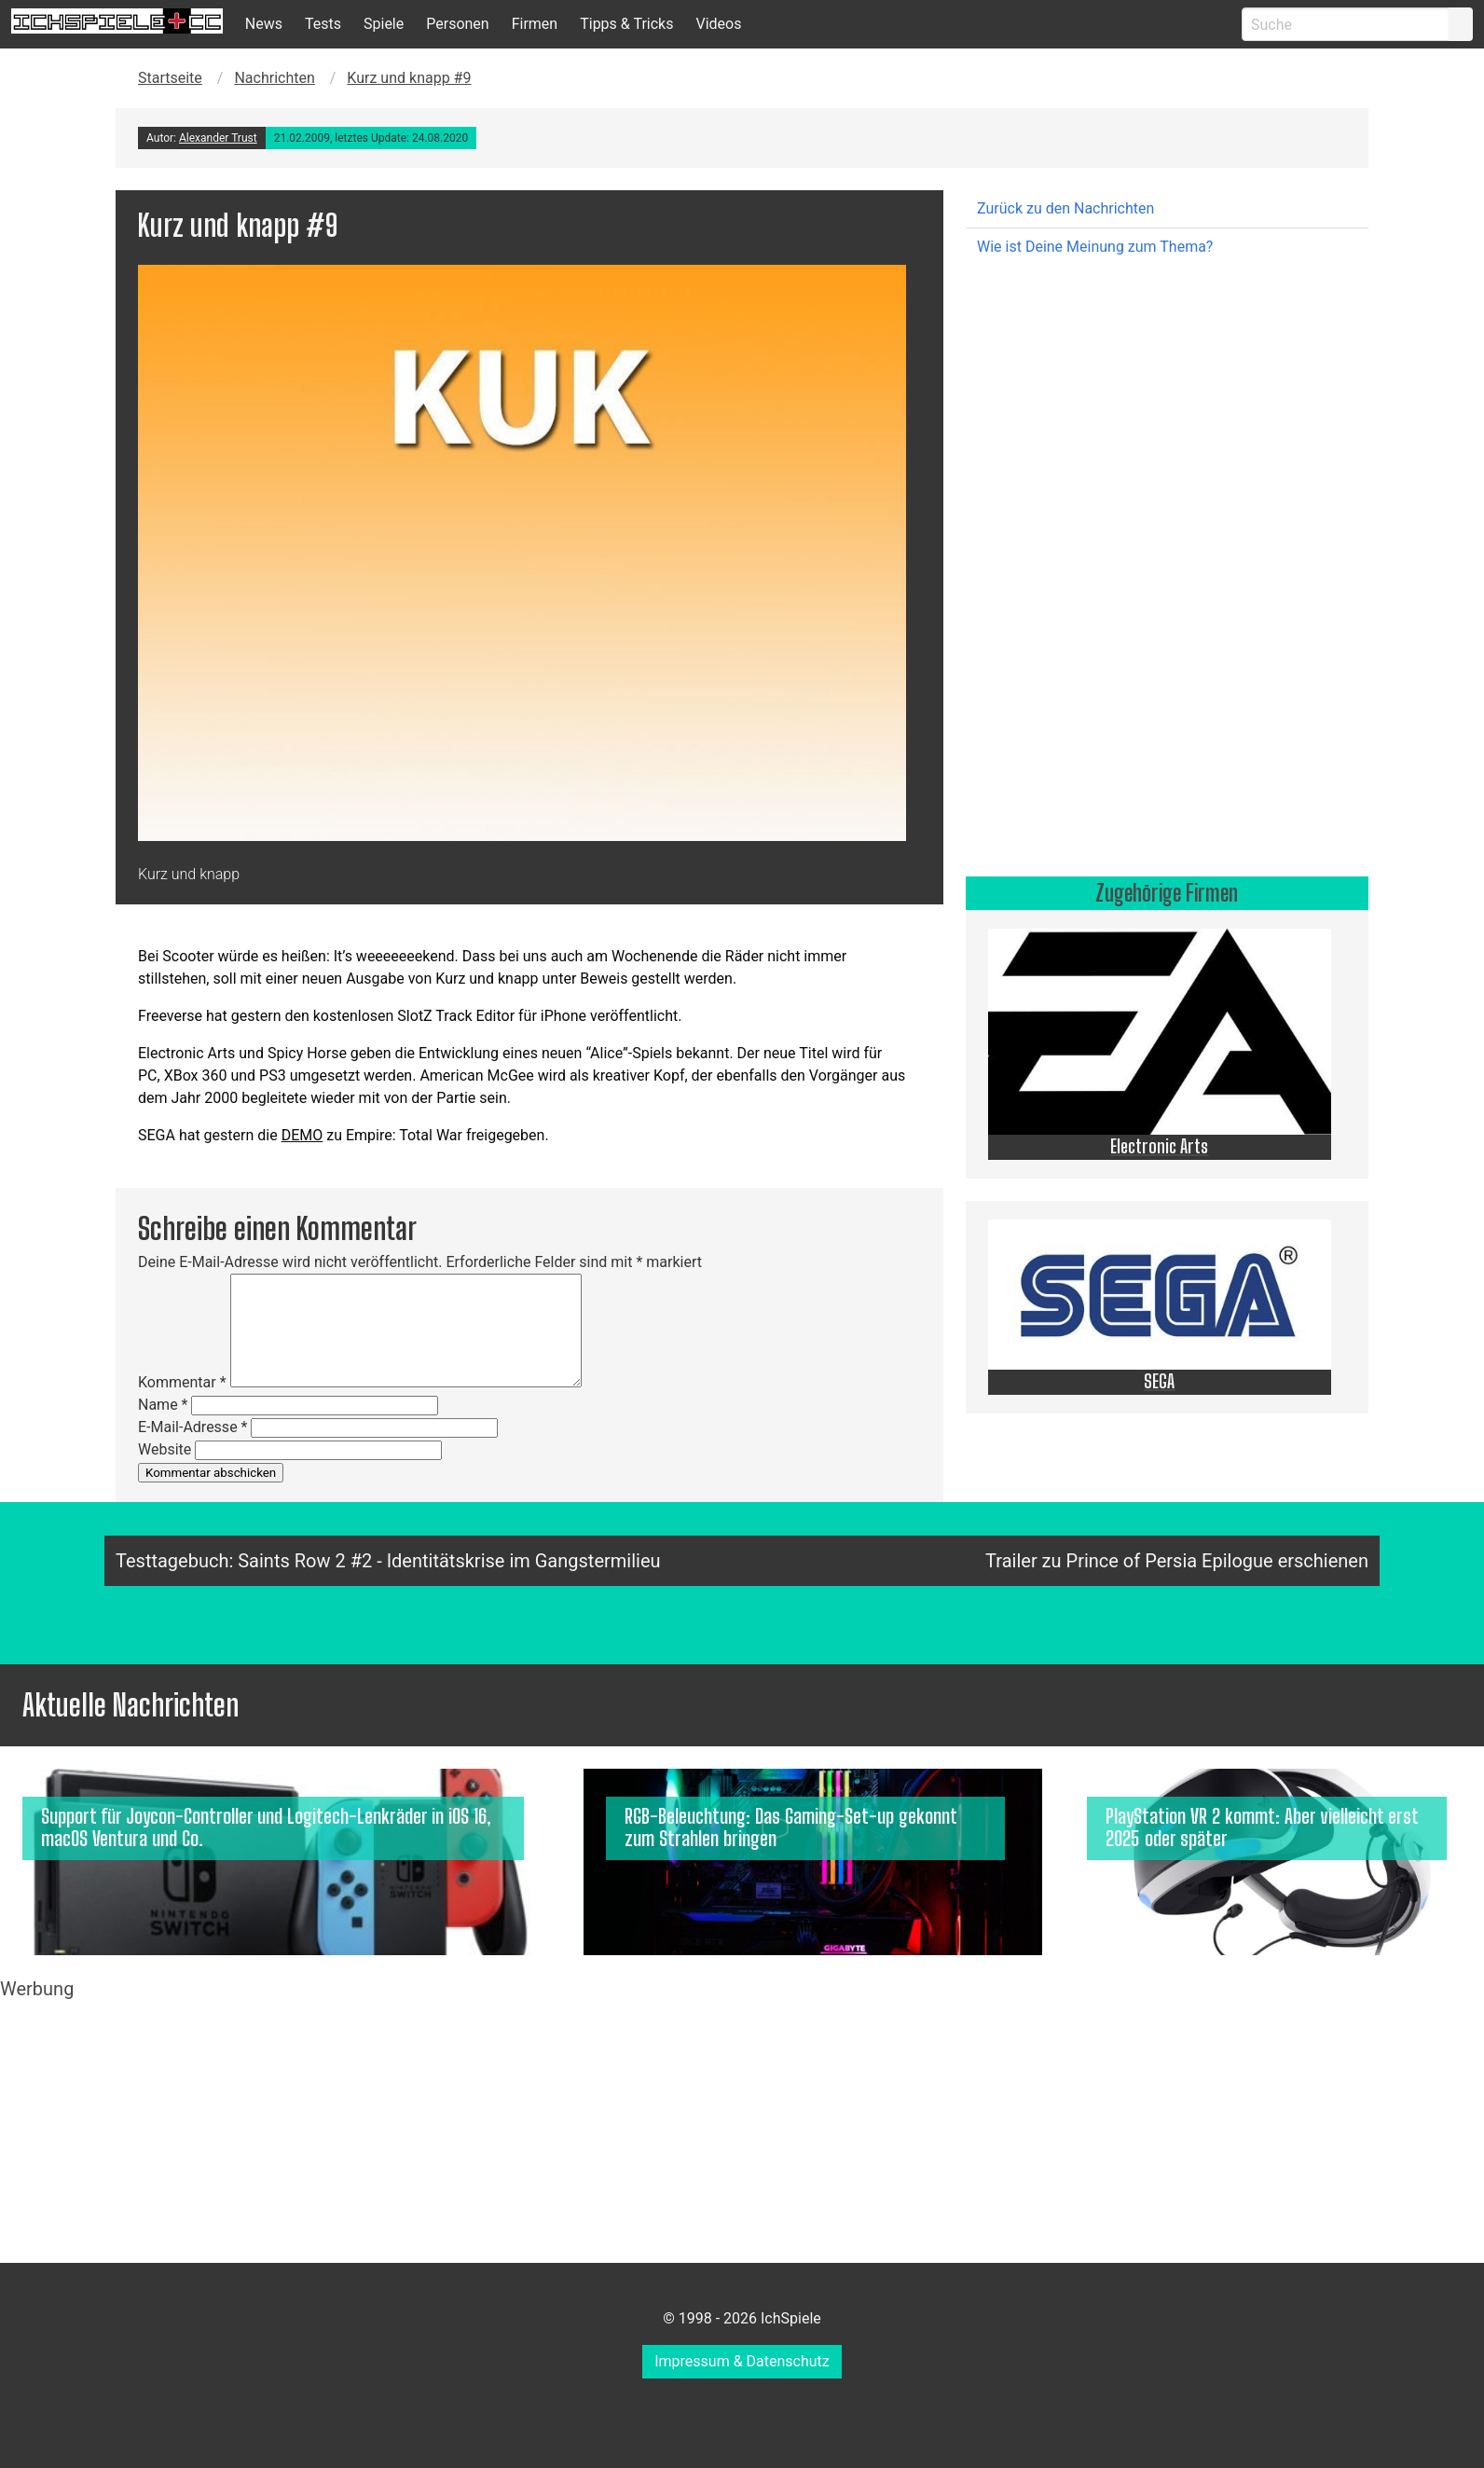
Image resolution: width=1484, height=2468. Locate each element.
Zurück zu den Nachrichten (1065, 208)
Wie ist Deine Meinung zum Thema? (1095, 246)
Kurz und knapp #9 (409, 78)
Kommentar (182, 1382)
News (263, 24)
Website (164, 1449)
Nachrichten (274, 78)
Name (163, 1404)
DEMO (302, 1135)
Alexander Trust (218, 138)
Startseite (170, 78)
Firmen (535, 24)
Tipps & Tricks (626, 24)
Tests (323, 24)
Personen (457, 24)
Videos (718, 24)
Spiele (384, 24)
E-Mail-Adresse (192, 1427)
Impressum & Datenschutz (742, 2361)
